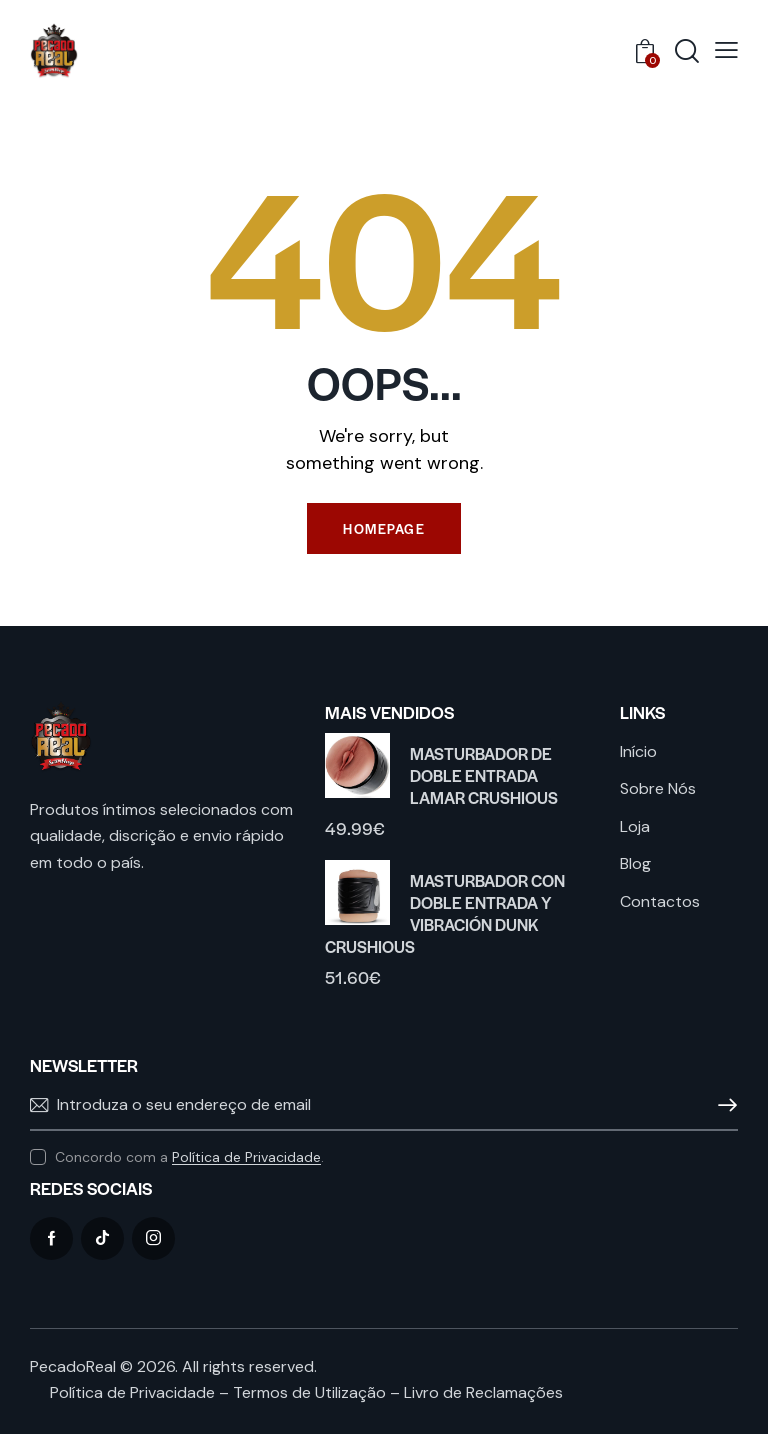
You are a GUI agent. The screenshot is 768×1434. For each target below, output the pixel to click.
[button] (726, 50)
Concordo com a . (189, 1157)
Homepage (384, 528)
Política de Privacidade (246, 1157)
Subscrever (723, 1106)
